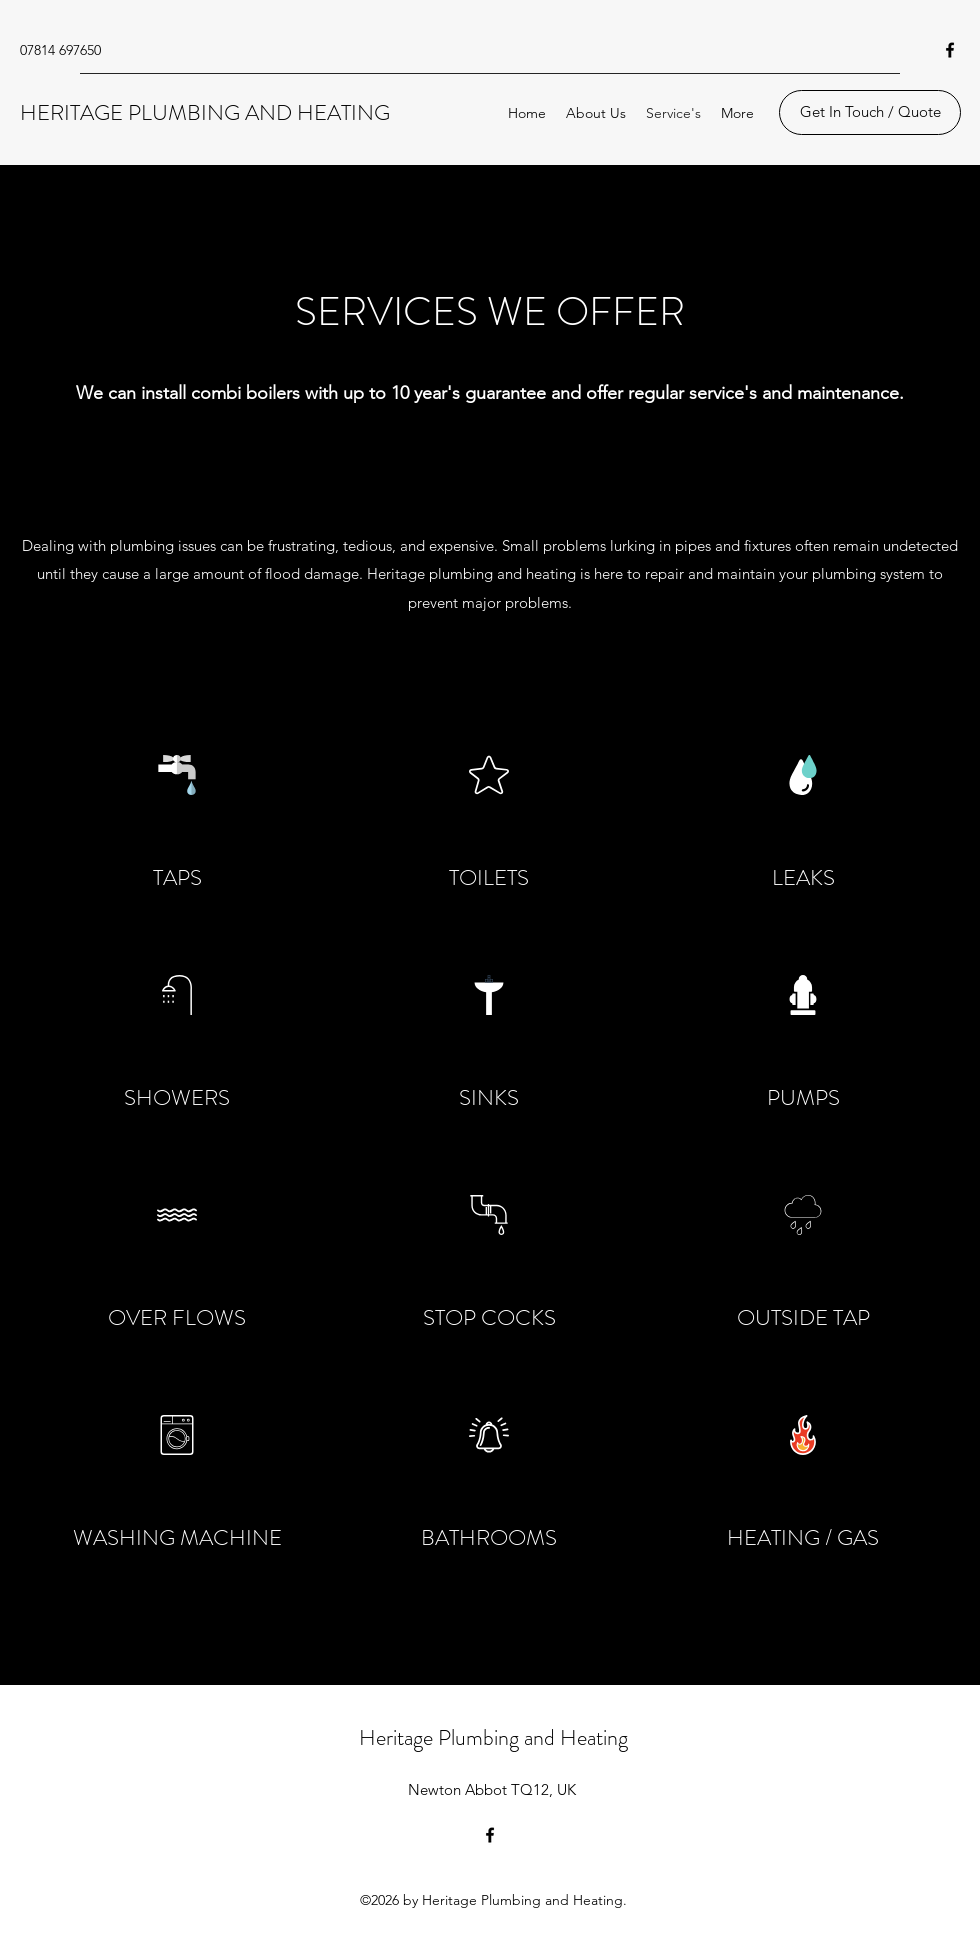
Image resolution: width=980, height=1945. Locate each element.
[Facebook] (950, 50)
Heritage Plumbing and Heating (493, 1737)
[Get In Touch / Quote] (870, 112)
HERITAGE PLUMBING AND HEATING (205, 112)
